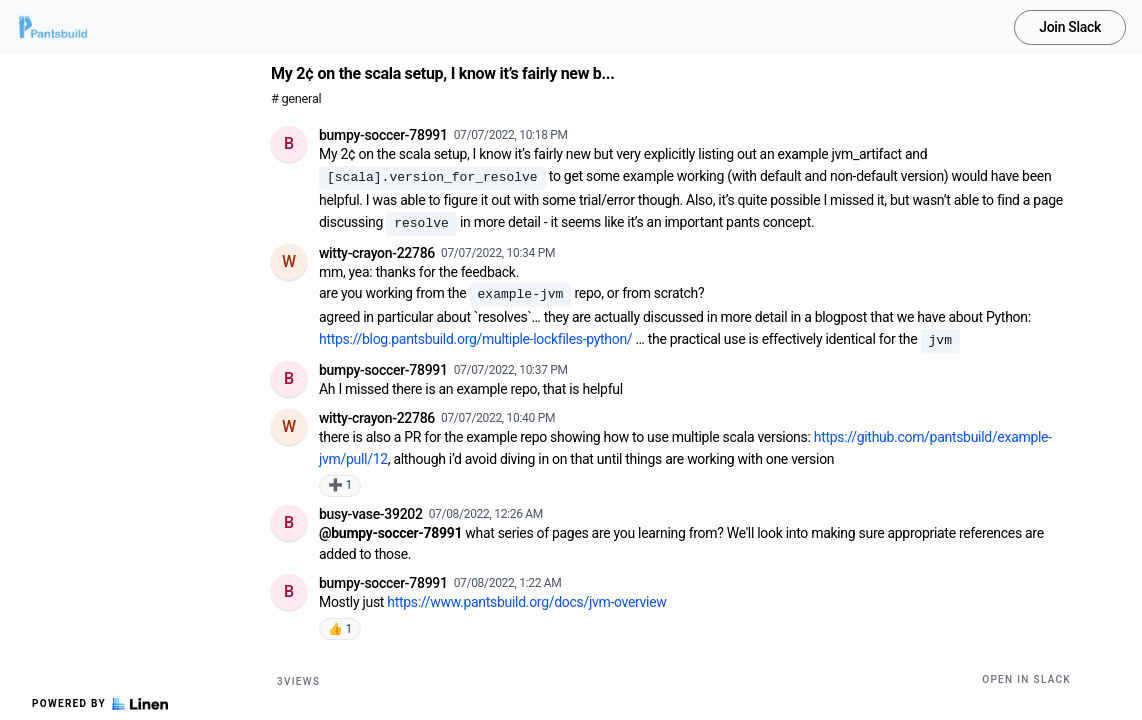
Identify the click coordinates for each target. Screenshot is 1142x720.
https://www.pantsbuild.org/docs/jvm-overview (526, 602)
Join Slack (1070, 27)
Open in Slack (1026, 679)
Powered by (100, 704)
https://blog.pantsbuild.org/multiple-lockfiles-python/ (475, 339)
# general (296, 98)
